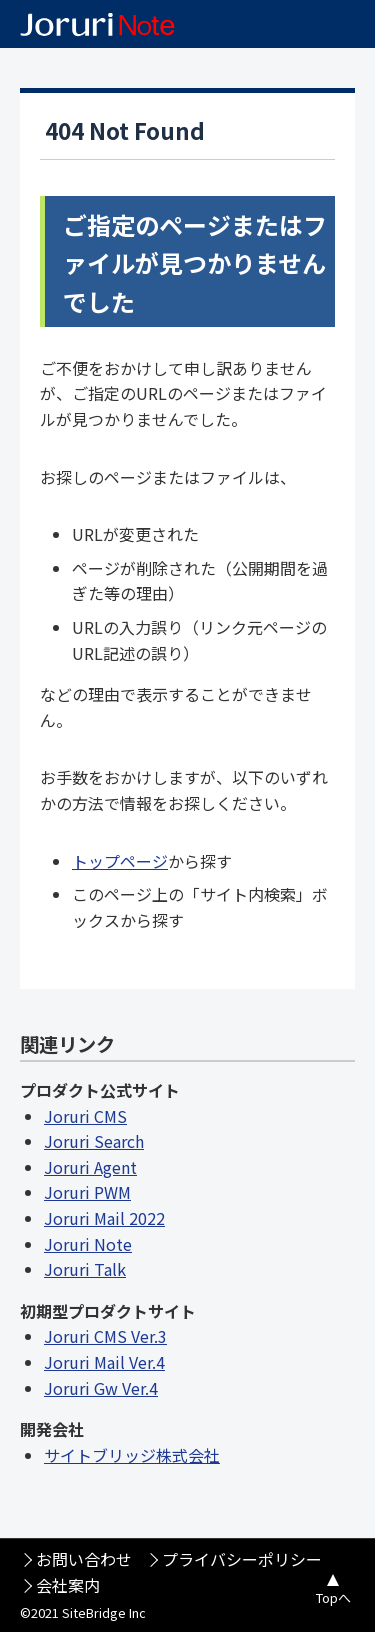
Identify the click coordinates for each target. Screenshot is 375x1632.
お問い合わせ (84, 1559)
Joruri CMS (85, 1116)
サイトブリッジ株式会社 (132, 1455)
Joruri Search (94, 1141)
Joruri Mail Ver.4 (104, 1362)
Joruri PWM (87, 1192)
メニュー (351, 24)
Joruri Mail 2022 (104, 1218)
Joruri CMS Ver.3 (105, 1336)
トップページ (120, 861)
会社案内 (68, 1585)
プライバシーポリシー (242, 1559)
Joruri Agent (90, 1167)
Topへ (333, 1597)
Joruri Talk (85, 1269)
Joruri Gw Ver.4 (101, 1388)
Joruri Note (88, 1244)
